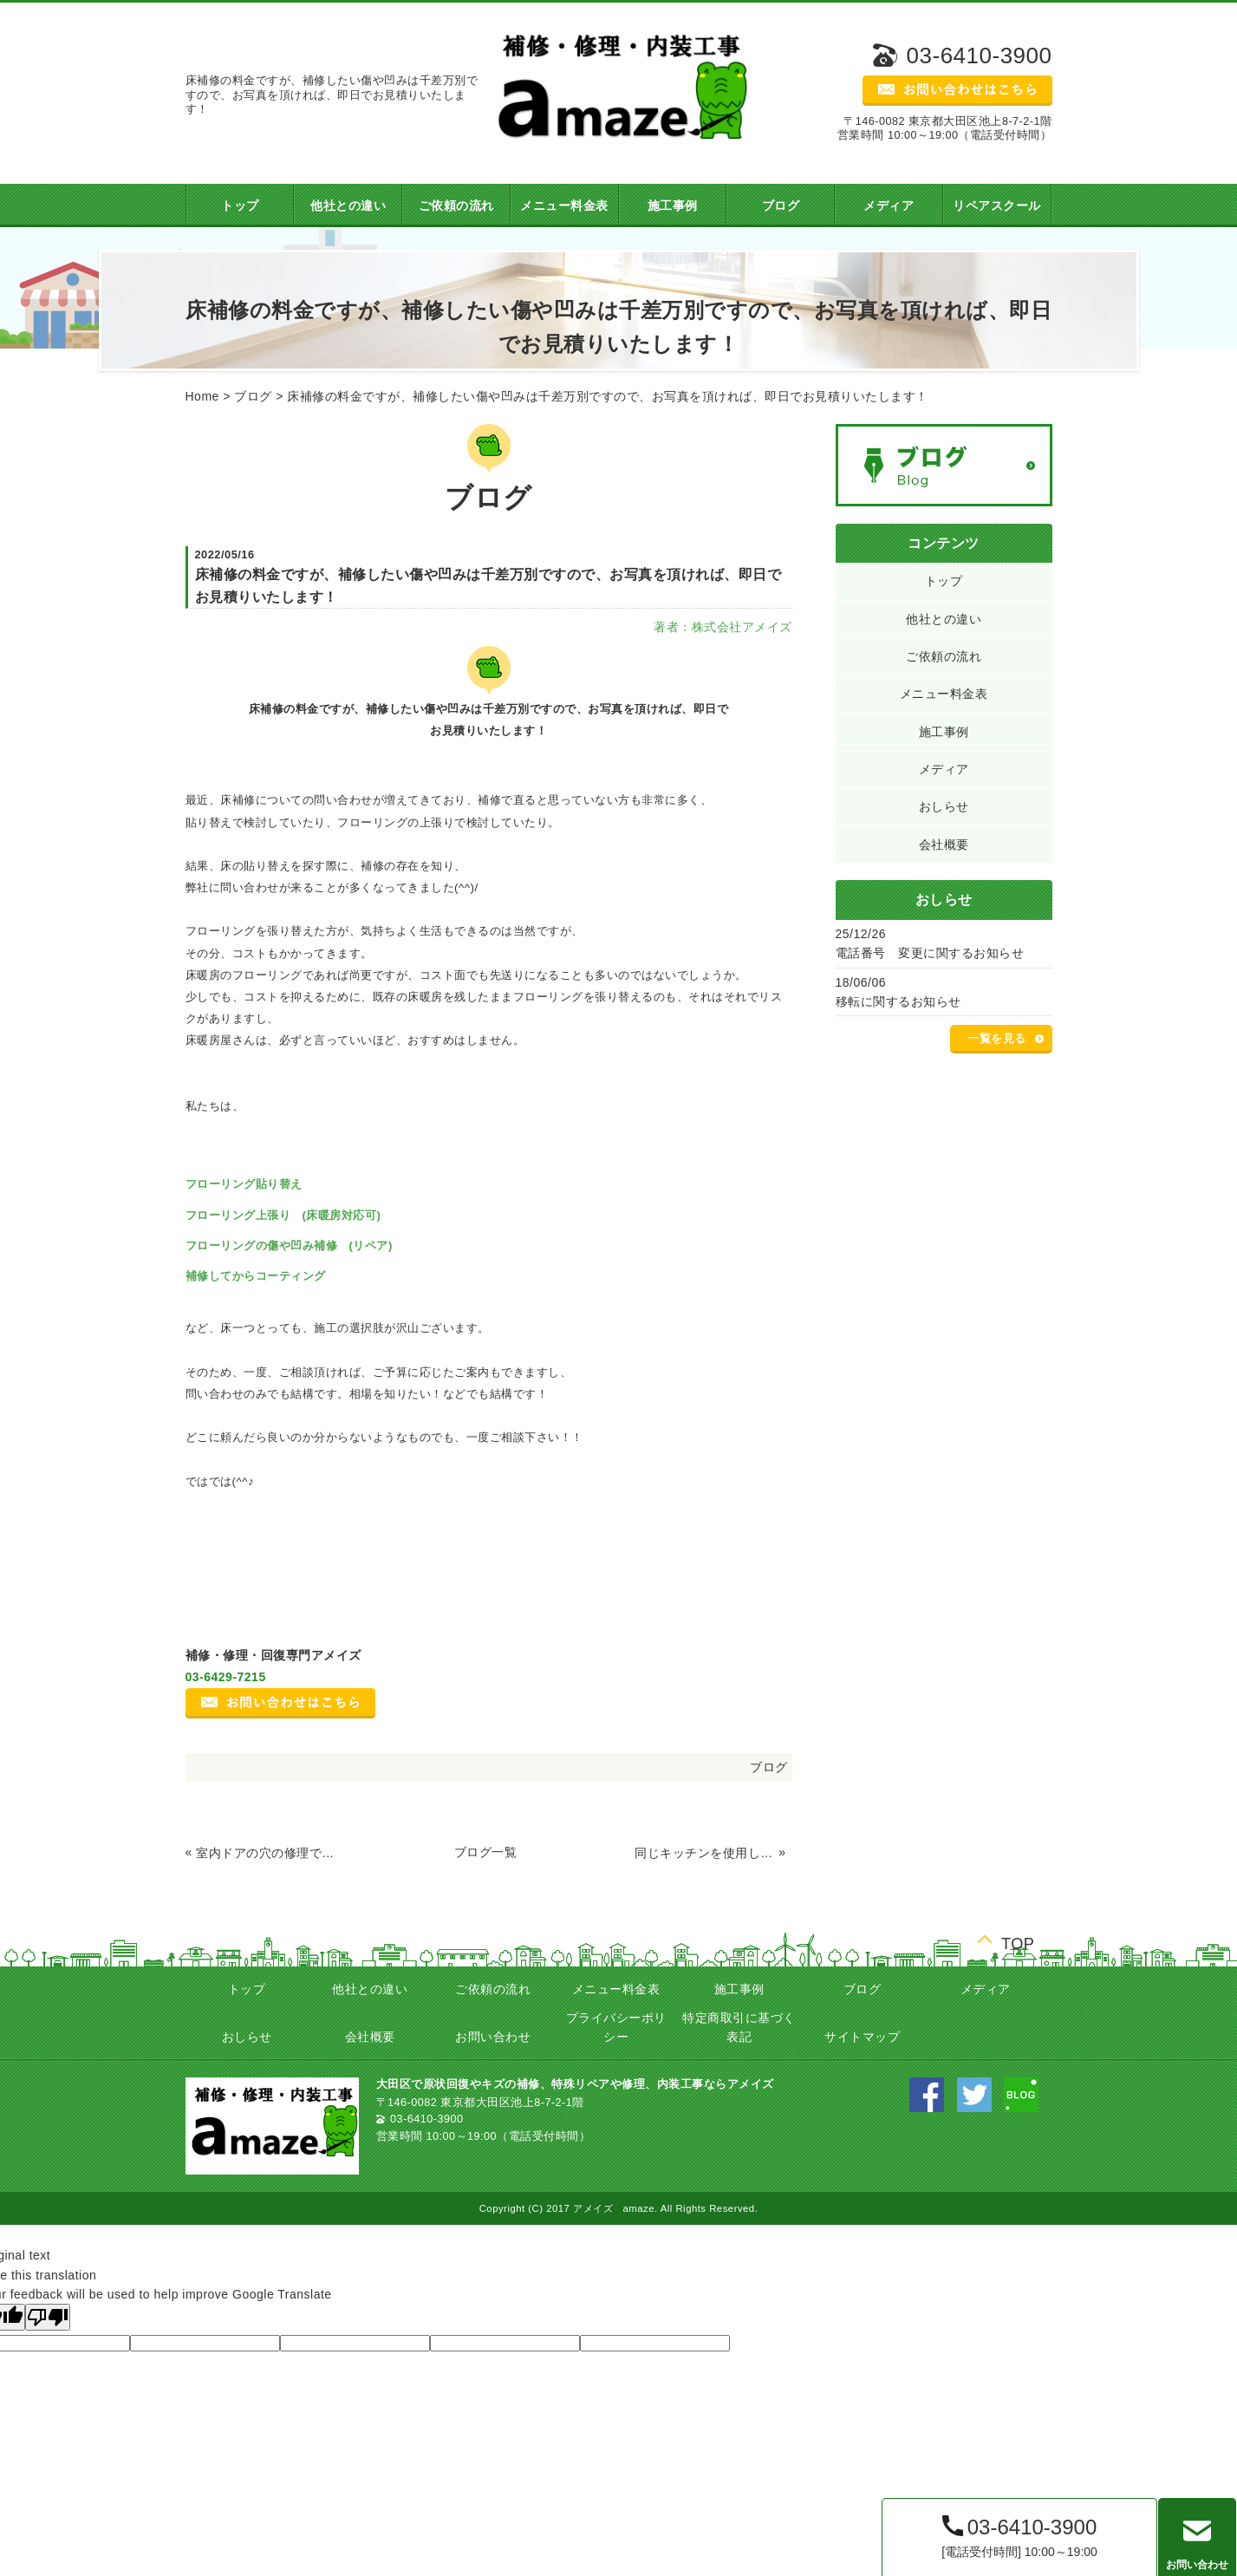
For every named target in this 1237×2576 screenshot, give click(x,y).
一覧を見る (996, 1039)
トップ (240, 205)
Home (202, 396)
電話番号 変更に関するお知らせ (930, 953)
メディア (888, 205)
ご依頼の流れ (456, 205)
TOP (1018, 1942)
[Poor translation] (47, 2317)
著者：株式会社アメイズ (723, 627)
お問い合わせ (493, 2037)
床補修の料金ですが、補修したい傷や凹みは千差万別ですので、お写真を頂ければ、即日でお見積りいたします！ (607, 396)
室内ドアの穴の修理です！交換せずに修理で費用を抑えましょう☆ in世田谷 (266, 1853)
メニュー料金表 (564, 205)
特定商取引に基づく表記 (739, 2027)
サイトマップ (862, 2037)
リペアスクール (997, 205)
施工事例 (673, 205)
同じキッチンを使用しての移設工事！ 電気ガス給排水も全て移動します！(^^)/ (705, 1853)
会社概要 (944, 844)
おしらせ (944, 806)
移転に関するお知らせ (898, 1001)
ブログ (781, 205)
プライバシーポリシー (616, 2027)
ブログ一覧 (486, 1852)
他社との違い (348, 205)
